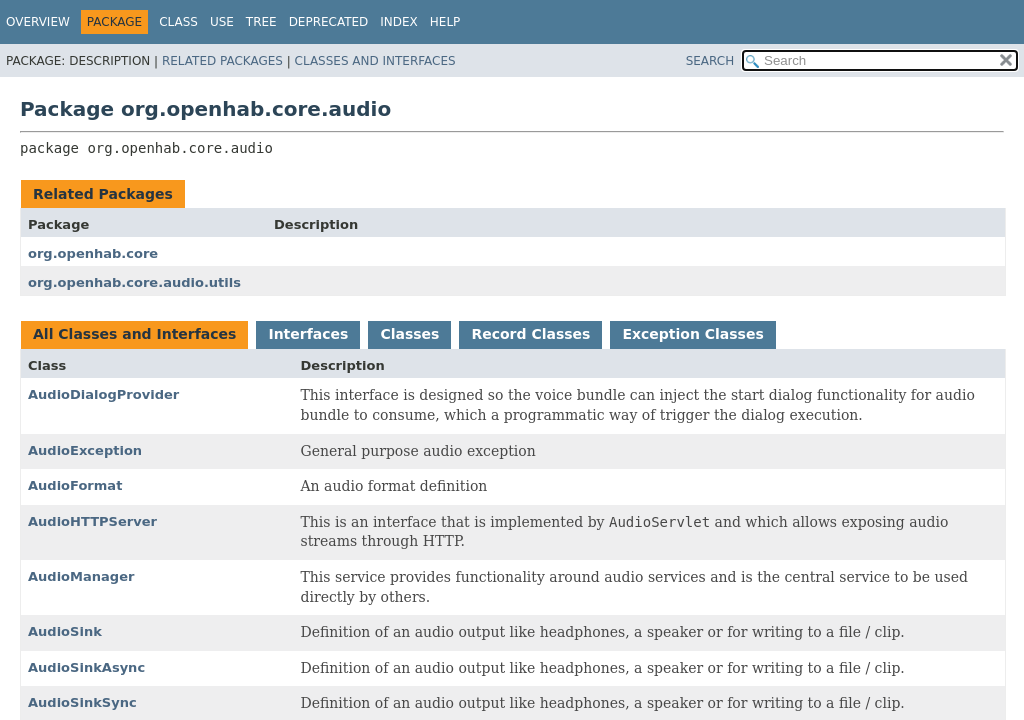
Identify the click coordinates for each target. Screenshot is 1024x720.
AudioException (85, 450)
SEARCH (710, 61)
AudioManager (81, 576)
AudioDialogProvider (103, 394)
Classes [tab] (409, 334)
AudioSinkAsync (86, 667)
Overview (38, 22)
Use (222, 22)
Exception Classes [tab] (692, 334)
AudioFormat (75, 485)
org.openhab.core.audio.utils (134, 282)
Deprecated (329, 22)
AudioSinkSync (82, 702)
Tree (261, 22)
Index (399, 22)
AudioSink (65, 631)
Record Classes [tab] (530, 334)
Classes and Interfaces (375, 61)
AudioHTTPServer (92, 521)
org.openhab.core (93, 253)
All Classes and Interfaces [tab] (134, 334)
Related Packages (222, 61)
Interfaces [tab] (308, 334)
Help (445, 22)
